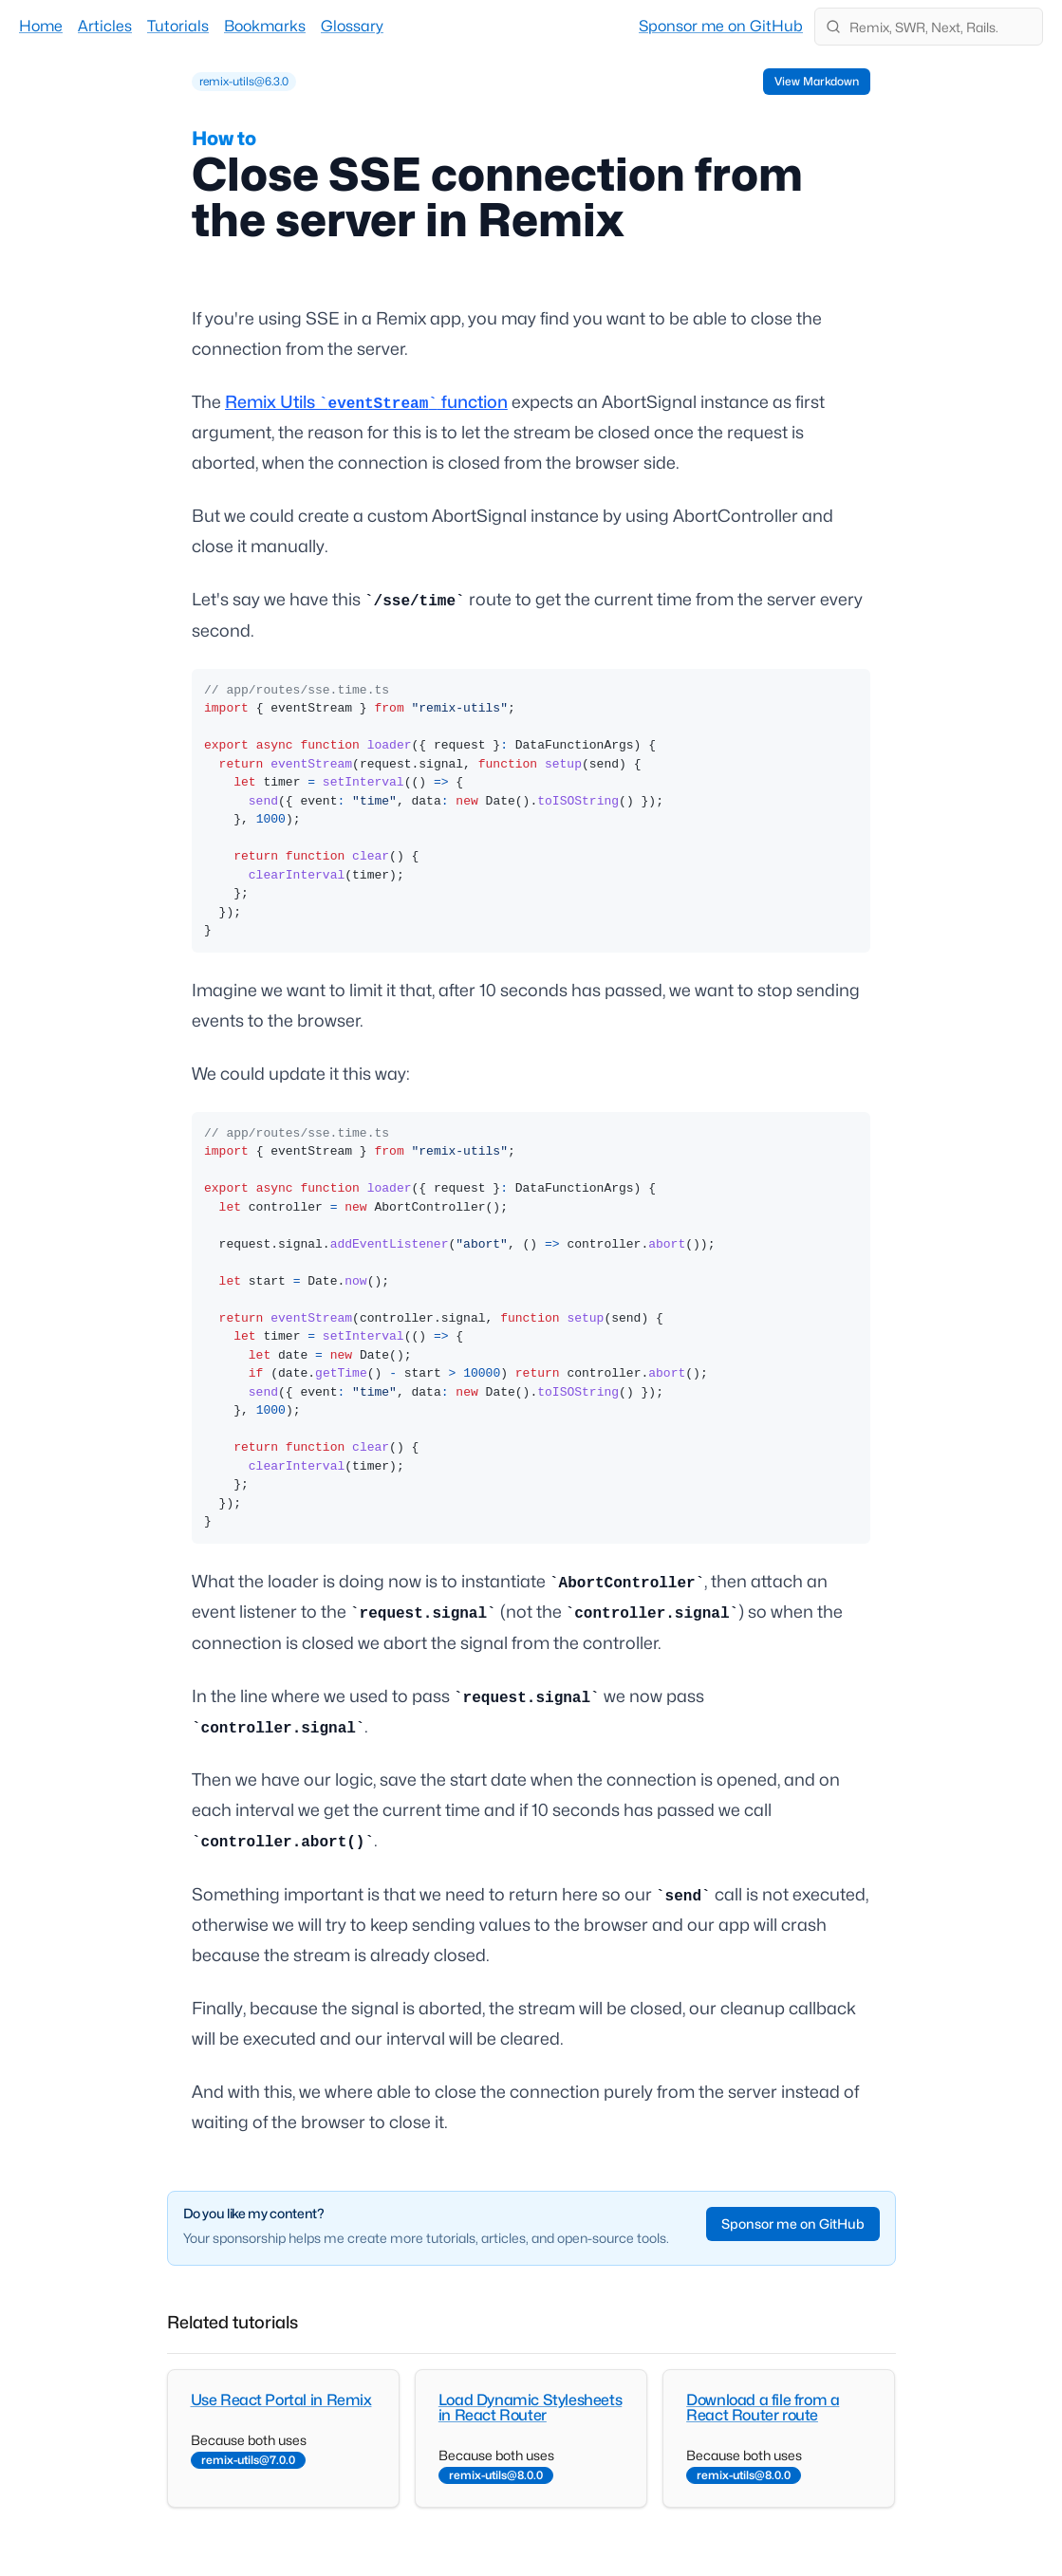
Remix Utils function (366, 402)
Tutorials (178, 26)
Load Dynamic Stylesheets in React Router (530, 2407)
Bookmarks (265, 26)
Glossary (352, 26)
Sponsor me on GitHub (721, 26)
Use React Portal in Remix (281, 2400)
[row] (244, 81)
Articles (105, 26)
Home (41, 26)
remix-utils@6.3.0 (244, 81)
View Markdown (816, 81)
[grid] (244, 81)
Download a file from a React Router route (762, 2407)
